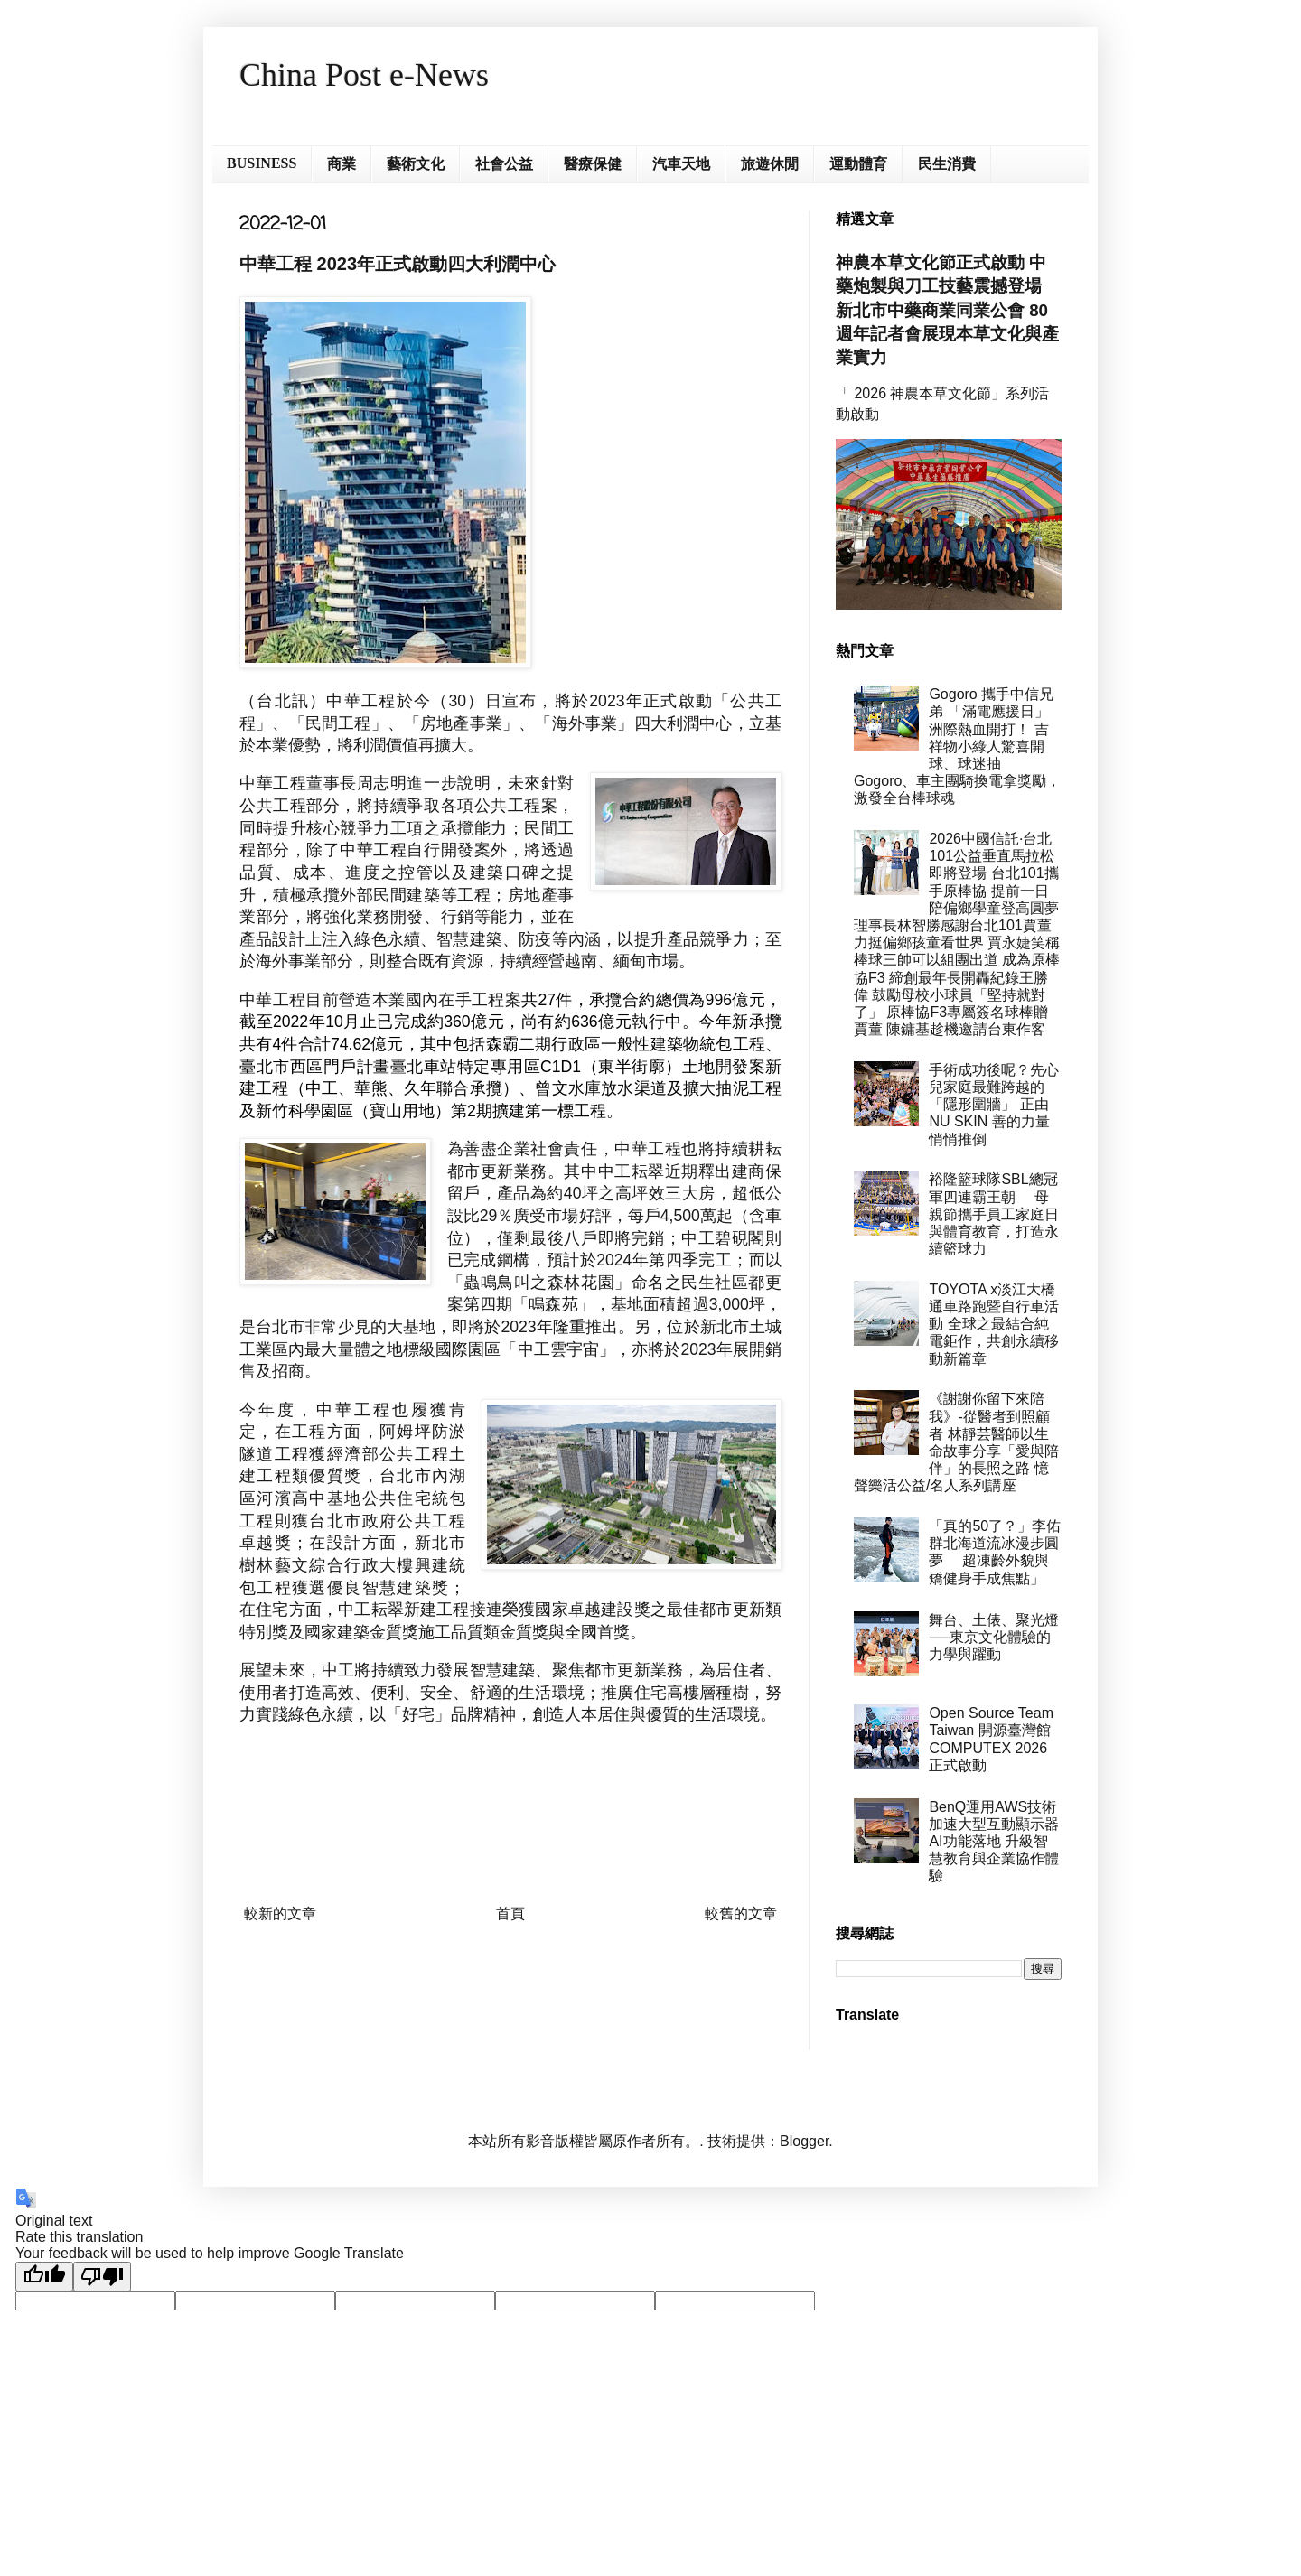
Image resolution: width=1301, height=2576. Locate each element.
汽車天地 (681, 164)
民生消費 (947, 164)
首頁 (510, 1913)
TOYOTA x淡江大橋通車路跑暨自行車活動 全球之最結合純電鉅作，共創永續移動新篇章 (994, 1324)
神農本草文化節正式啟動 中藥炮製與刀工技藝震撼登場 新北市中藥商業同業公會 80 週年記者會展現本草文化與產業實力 (947, 310)
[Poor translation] (102, 2276)
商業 (341, 164)
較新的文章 (280, 1913)
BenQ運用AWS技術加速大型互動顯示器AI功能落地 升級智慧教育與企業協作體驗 (994, 1841)
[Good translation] (44, 2276)
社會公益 (504, 164)
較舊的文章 (741, 1913)
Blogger (804, 2141)
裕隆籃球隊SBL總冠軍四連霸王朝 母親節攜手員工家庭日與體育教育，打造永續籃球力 (994, 1213)
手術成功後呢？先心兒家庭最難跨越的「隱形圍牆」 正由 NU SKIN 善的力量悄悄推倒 (994, 1104)
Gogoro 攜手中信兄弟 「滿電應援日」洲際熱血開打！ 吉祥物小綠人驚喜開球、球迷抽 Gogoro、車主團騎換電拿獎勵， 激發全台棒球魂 (957, 746)
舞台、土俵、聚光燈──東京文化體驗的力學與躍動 (994, 1637)
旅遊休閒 (770, 164)
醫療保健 (593, 164)
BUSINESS (261, 163)
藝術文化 (416, 164)
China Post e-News (364, 75)
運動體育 (858, 164)
